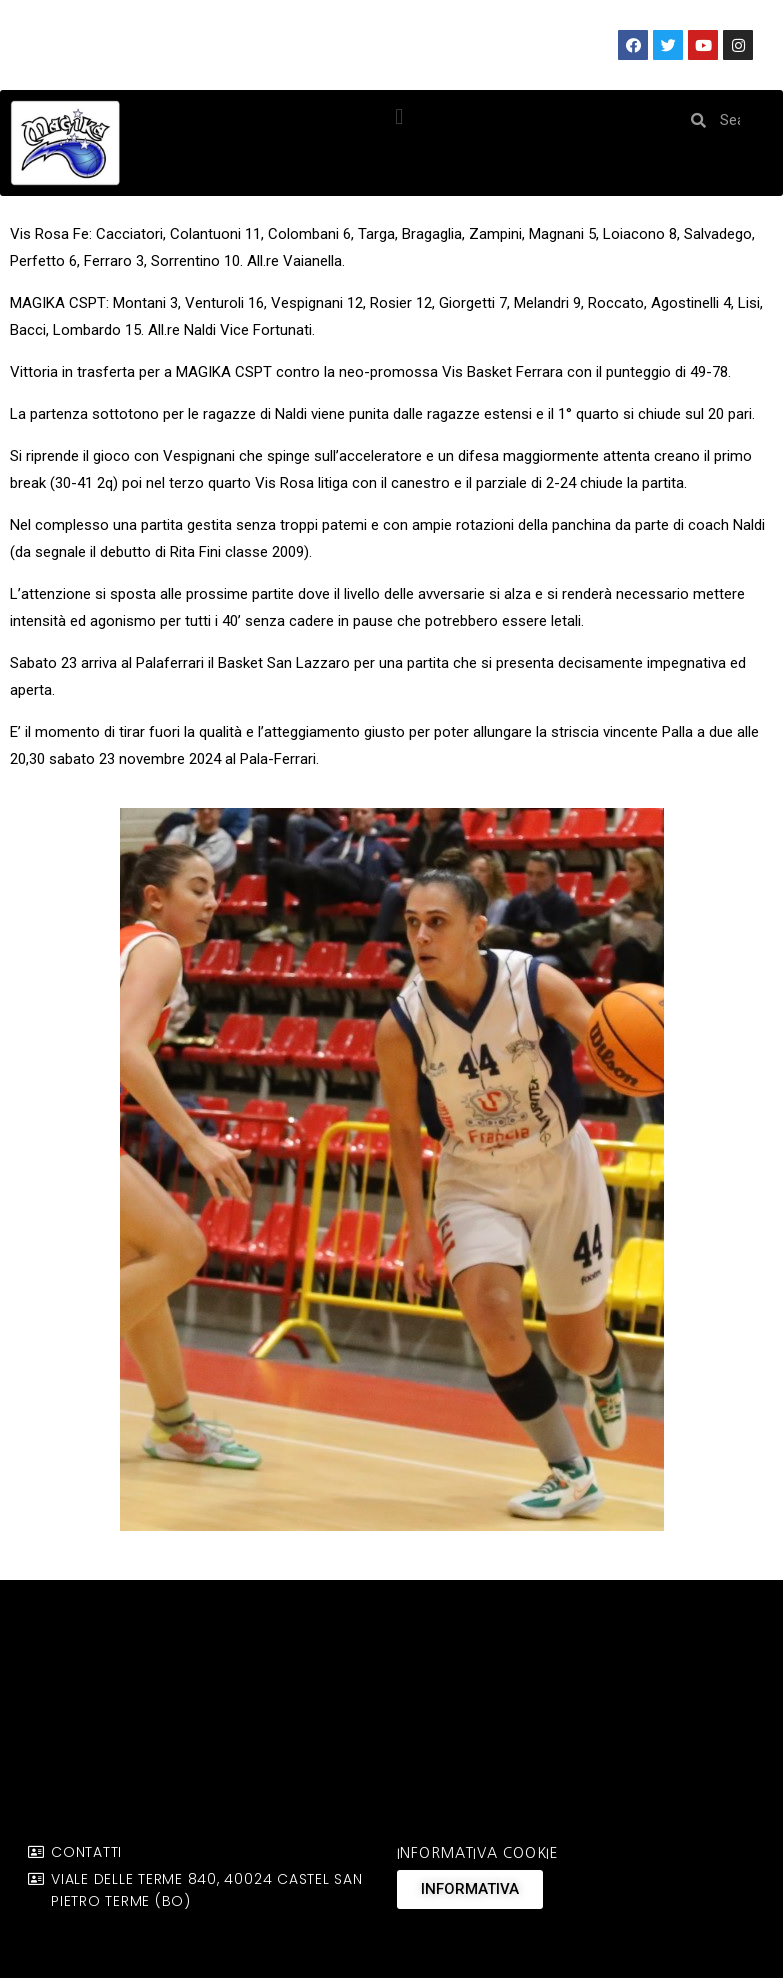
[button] (399, 116)
